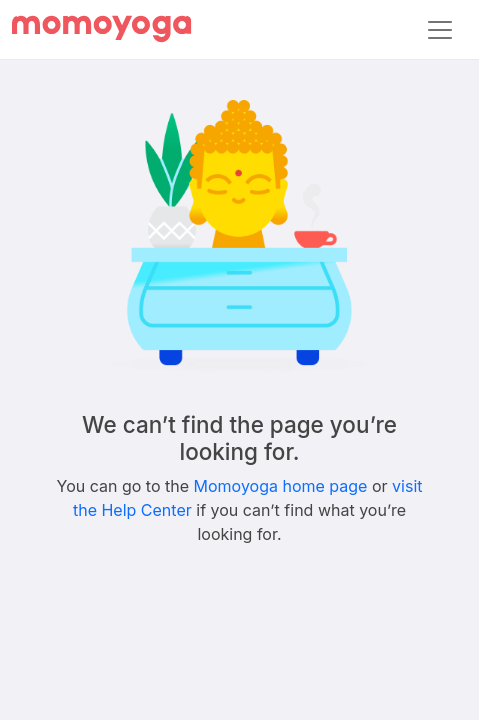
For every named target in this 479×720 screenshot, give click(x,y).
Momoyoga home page (281, 486)
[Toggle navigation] (440, 30)
